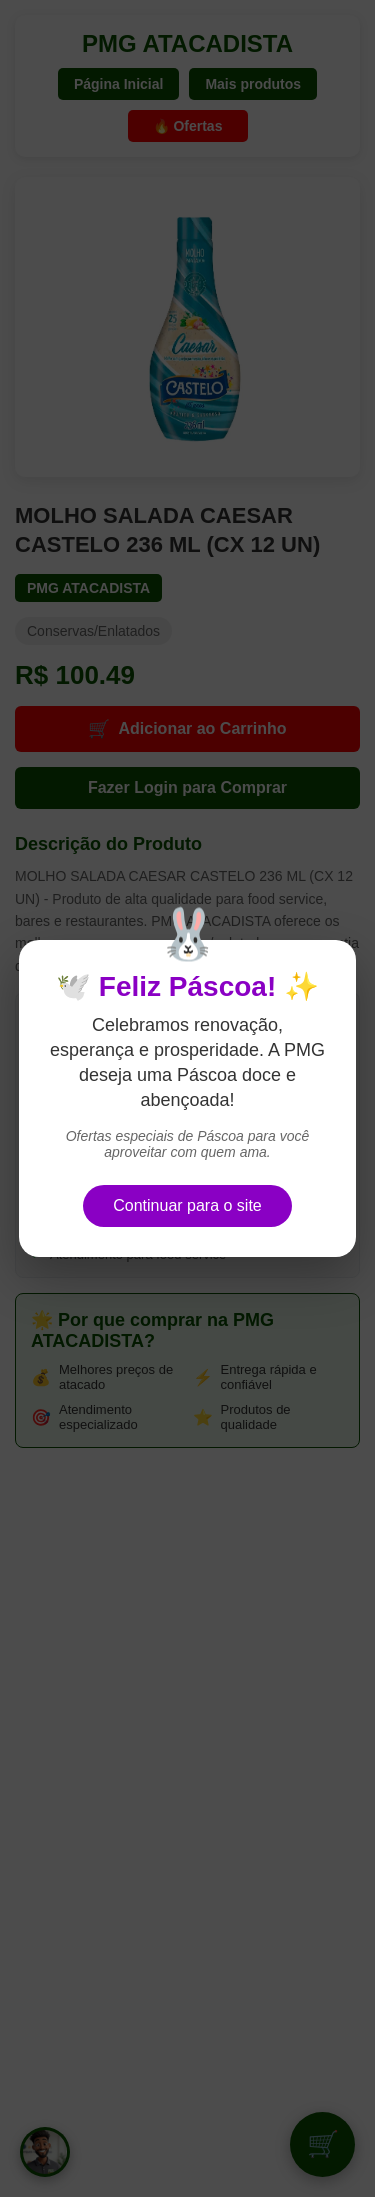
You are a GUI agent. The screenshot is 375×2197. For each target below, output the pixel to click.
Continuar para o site (187, 1205)
